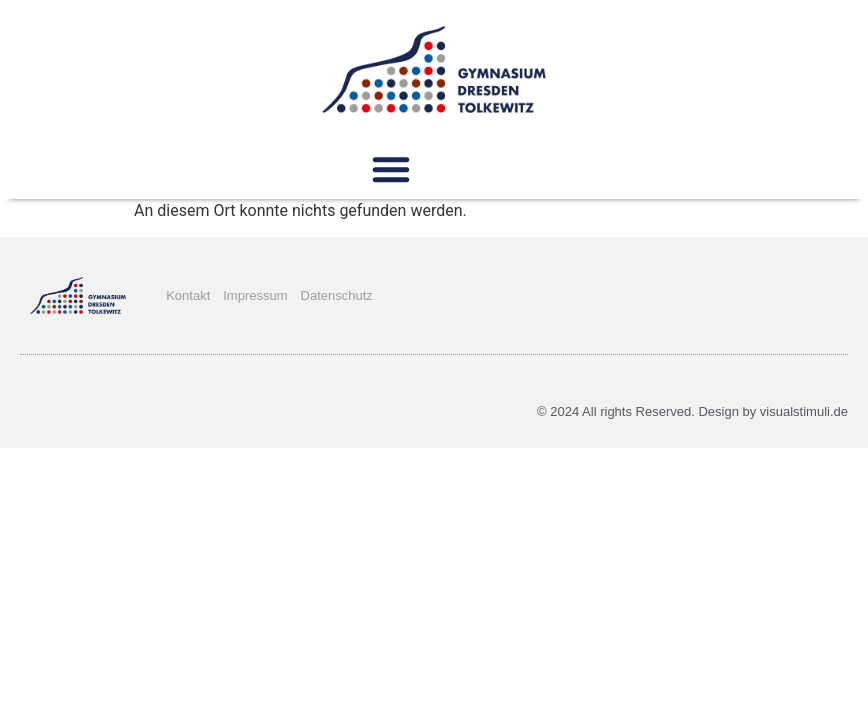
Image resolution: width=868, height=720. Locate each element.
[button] (391, 169)
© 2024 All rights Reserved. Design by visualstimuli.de (692, 411)
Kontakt (188, 295)
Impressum (255, 295)
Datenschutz (337, 295)
